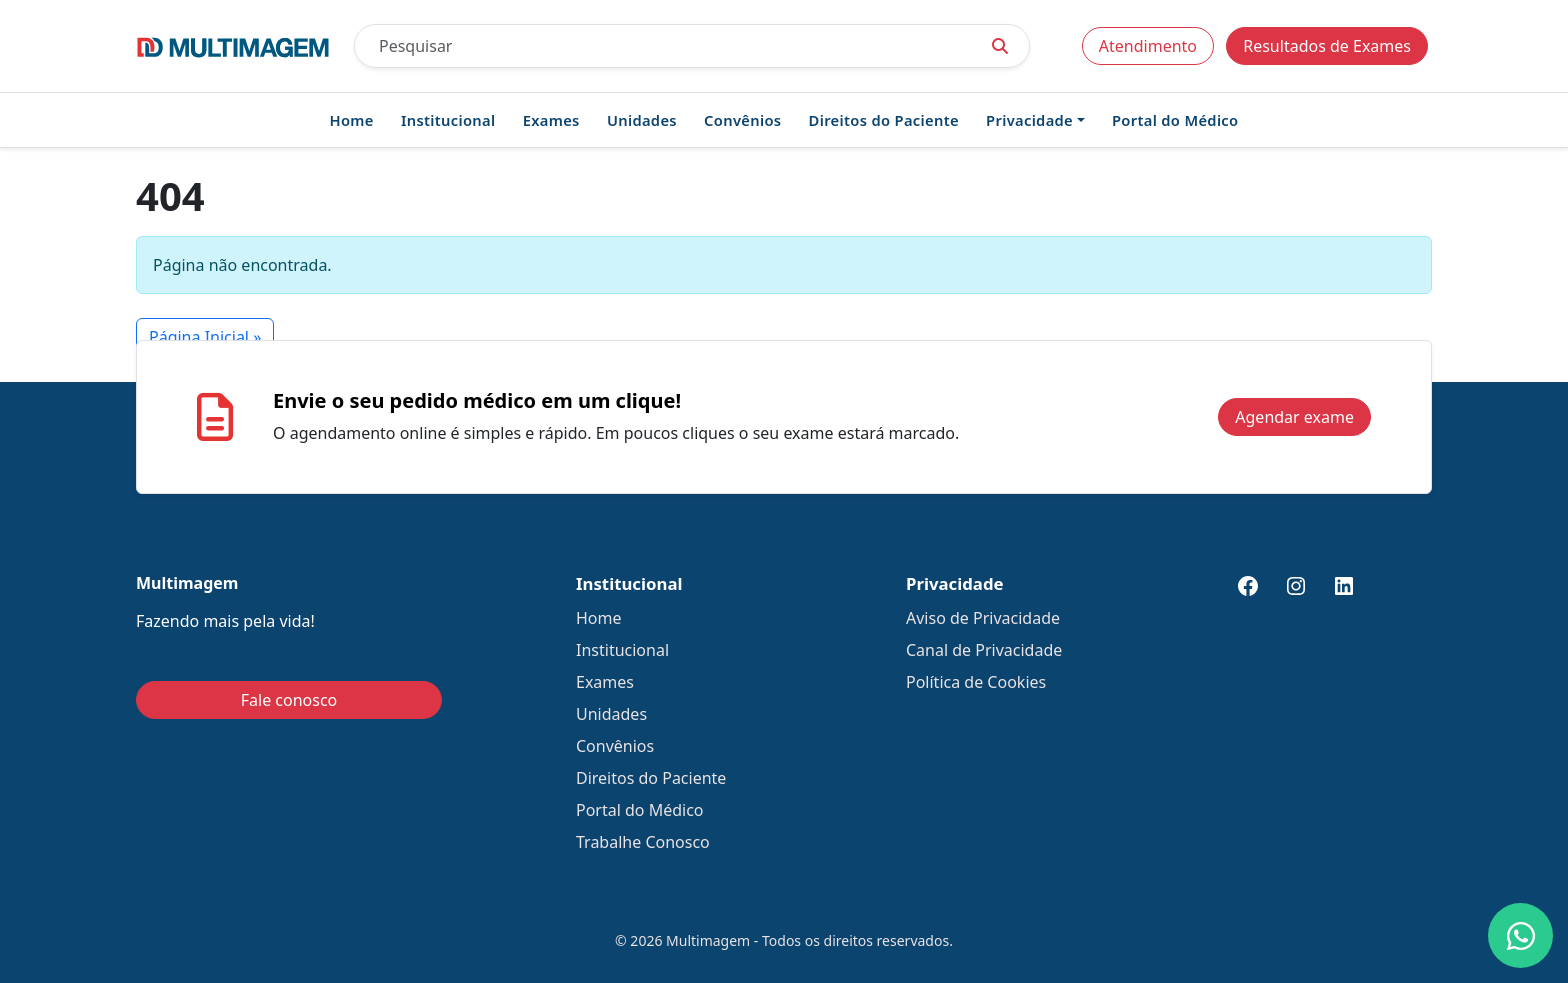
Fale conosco (289, 700)
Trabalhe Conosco (643, 842)
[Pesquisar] (663, 46)
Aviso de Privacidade (983, 618)
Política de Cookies (976, 682)
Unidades (642, 120)
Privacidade (1029, 120)
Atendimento (1148, 46)
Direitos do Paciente (884, 120)
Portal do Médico (1175, 120)
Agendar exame (1294, 417)
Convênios (742, 120)
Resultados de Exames (1327, 46)
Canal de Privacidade (984, 650)
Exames (551, 120)
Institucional (448, 120)
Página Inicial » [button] (205, 337)
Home (352, 120)
